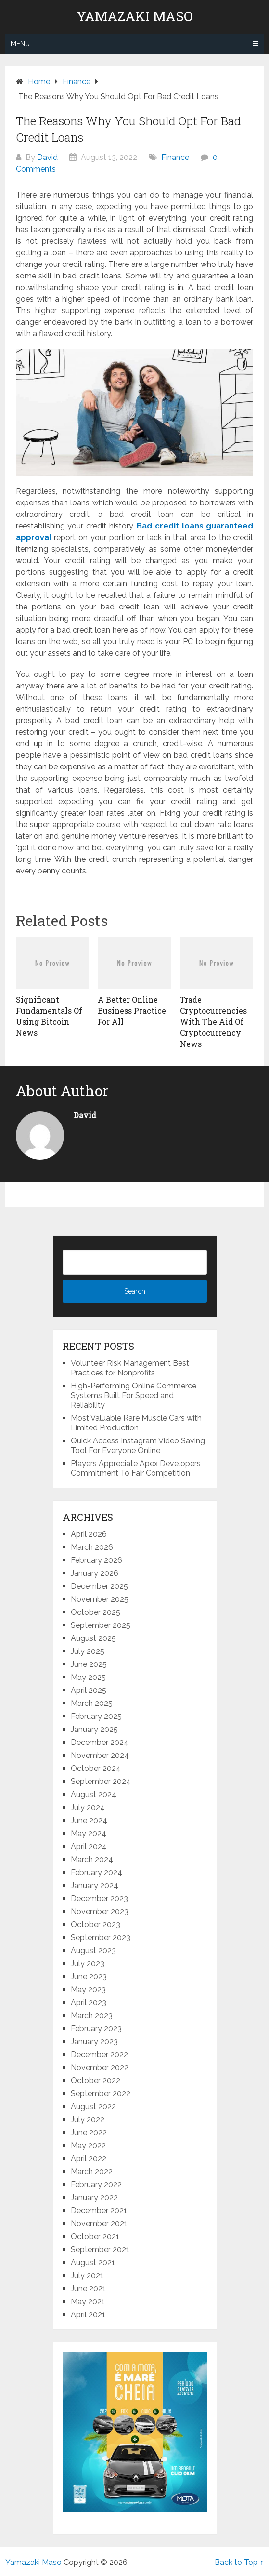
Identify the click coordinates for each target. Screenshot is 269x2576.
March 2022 (92, 2171)
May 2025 (88, 1677)
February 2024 (96, 1872)
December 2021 (99, 2210)
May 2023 (88, 1989)
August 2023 (93, 1950)
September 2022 (100, 2093)
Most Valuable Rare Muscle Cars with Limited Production (136, 1422)
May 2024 (88, 1833)
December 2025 (99, 1586)
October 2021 (95, 2236)
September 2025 (100, 1625)
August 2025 (93, 1638)
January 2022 (94, 2197)
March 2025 (92, 1703)
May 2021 (88, 2301)
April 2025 (88, 1690)
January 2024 (94, 1885)
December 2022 (99, 2054)
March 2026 (92, 1547)
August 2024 (93, 1794)
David (47, 157)
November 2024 (100, 1755)
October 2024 (96, 1768)
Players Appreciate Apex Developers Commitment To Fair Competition (136, 1468)
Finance (175, 157)
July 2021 (87, 2275)
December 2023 (99, 1898)
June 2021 (88, 2288)
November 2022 (99, 2067)
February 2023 (96, 2028)
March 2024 (92, 1859)
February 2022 (96, 2184)
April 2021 (88, 2314)
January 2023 (94, 2041)
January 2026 (94, 1573)
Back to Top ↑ (239, 2562)
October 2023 (95, 1924)
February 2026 (96, 1560)
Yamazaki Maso (135, 16)
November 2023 (99, 1911)
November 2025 (99, 1599)
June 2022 (89, 2132)
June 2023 (89, 1976)
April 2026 (89, 1534)
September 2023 (100, 1937)
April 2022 (88, 2158)
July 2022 (87, 2119)
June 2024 (89, 1820)
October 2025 (95, 1612)
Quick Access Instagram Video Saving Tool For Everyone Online (138, 1445)
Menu (20, 44)
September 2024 (101, 1781)
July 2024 (88, 1807)
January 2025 (94, 1729)
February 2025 (96, 1716)
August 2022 (93, 2106)
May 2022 (88, 2145)
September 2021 (100, 2249)
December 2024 (99, 1742)
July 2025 (87, 1651)
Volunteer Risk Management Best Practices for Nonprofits (130, 1368)
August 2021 (93, 2262)
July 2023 (87, 1963)
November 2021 (99, 2223)
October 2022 (95, 2080)
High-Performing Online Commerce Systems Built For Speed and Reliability (133, 1395)
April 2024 (89, 1846)
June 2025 (89, 1664)
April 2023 (88, 2002)
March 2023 (92, 2015)
